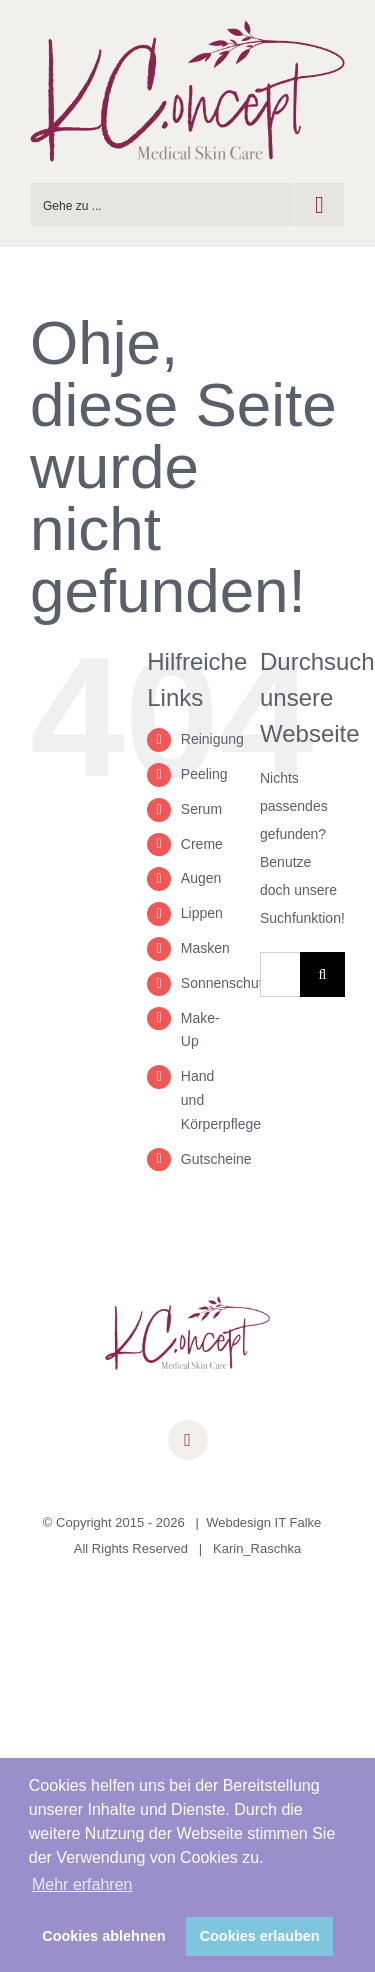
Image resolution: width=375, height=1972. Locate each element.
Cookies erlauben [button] (260, 1936)
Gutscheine (216, 1159)
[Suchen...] (280, 974)
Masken (205, 948)
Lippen (202, 913)
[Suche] (322, 974)
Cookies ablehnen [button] (103, 1936)
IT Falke (298, 1522)
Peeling (204, 774)
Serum (201, 809)
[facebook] (188, 1440)
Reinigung (212, 739)
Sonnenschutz (225, 983)
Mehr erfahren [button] (82, 1884)
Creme (202, 844)
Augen (201, 878)
